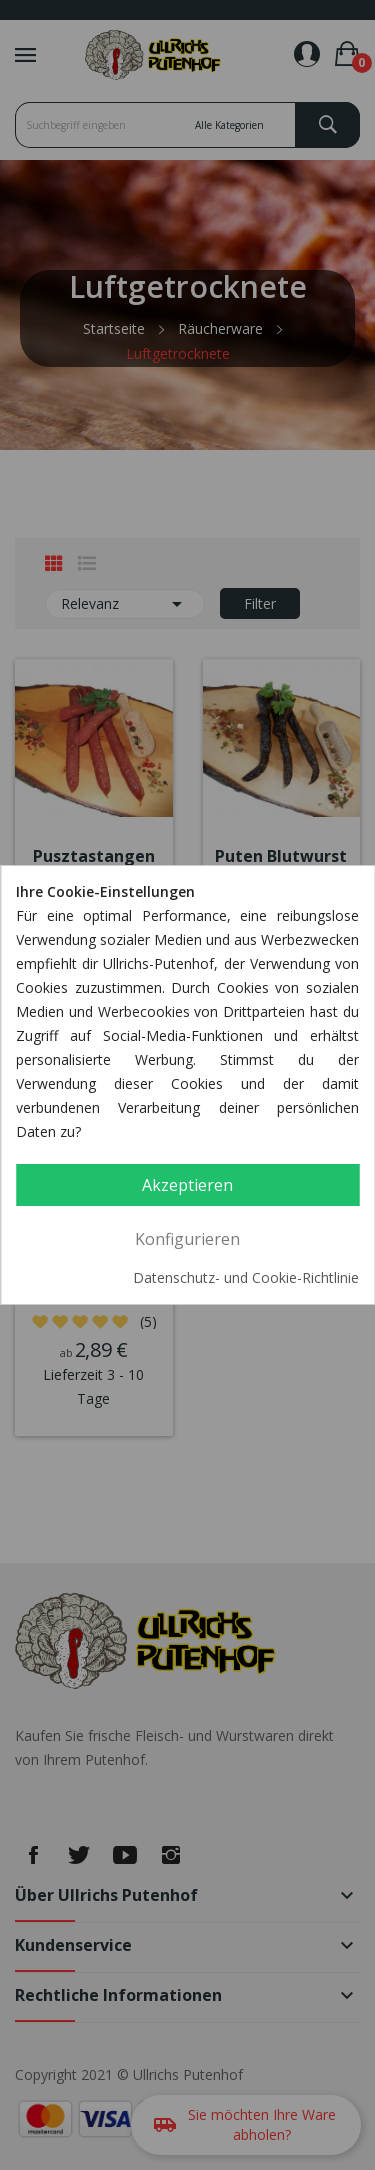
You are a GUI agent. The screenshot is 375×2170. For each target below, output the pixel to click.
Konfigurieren (187, 1239)
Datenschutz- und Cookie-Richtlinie (246, 1277)
